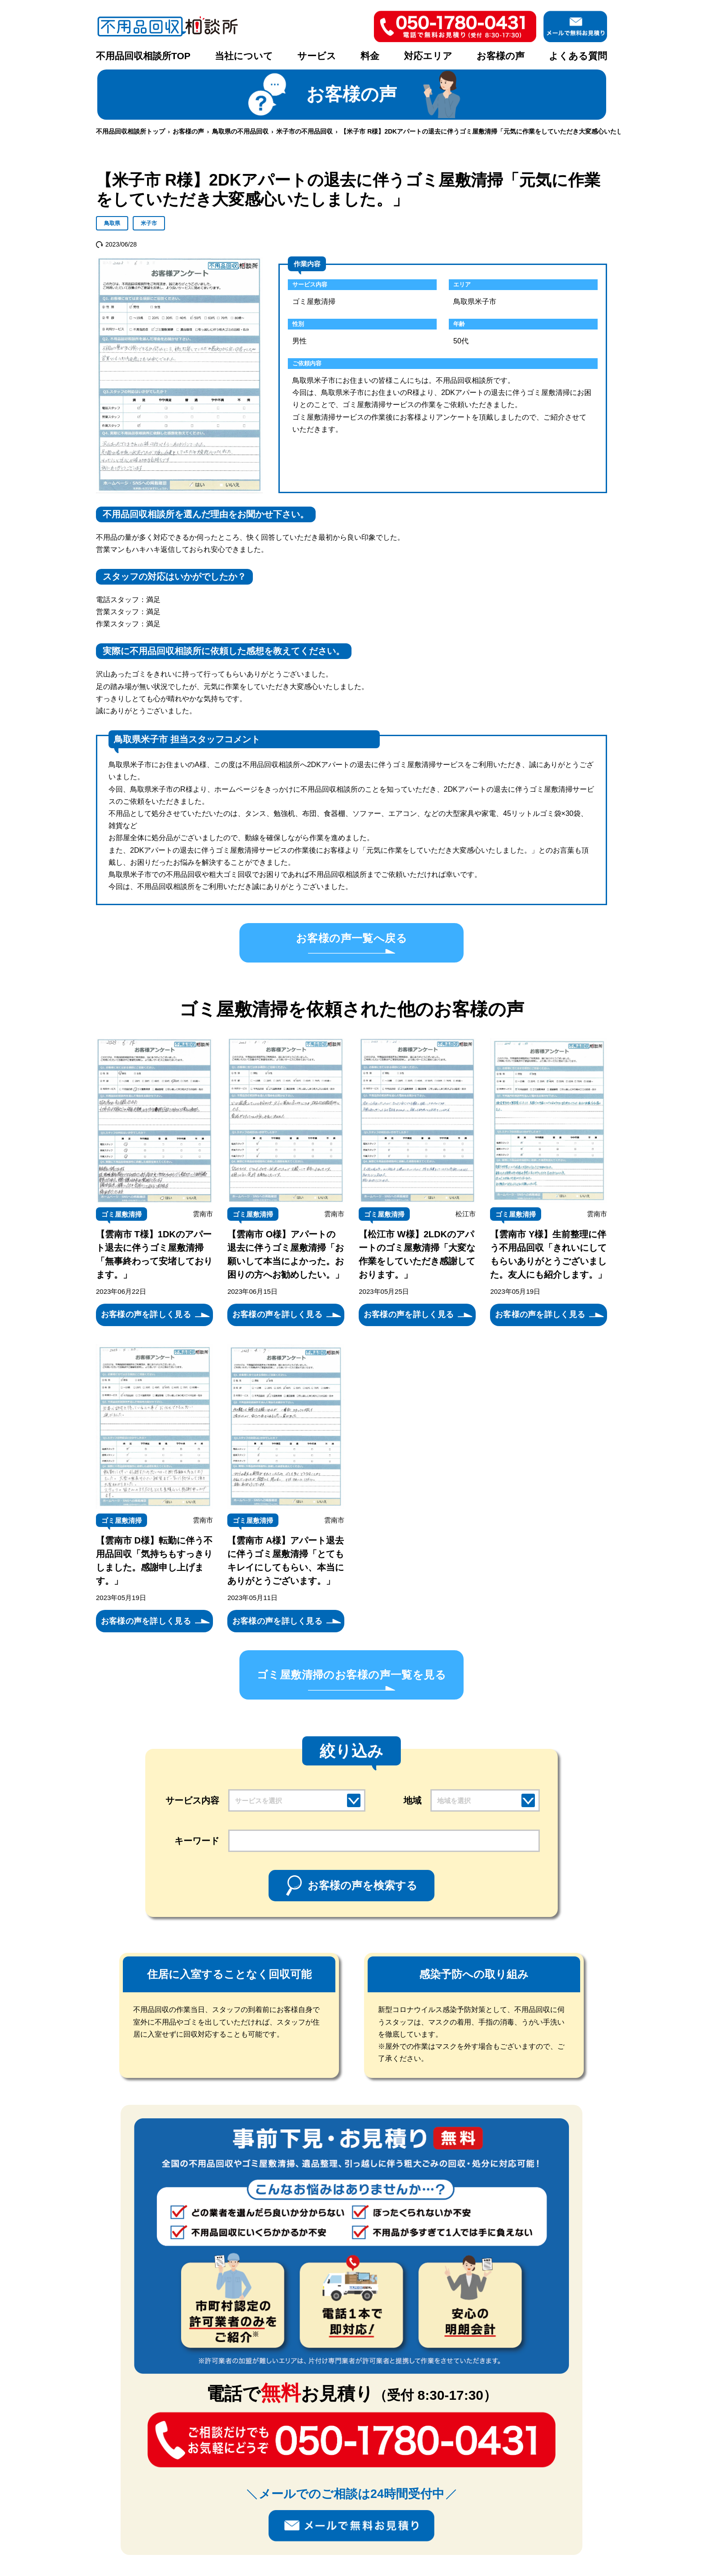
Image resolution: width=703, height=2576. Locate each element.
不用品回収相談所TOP (143, 56)
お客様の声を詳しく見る (146, 1314)
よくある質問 (578, 56)
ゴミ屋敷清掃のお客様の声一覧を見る (351, 1675)
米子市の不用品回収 (304, 131)
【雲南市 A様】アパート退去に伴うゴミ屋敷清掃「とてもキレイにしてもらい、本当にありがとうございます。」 (285, 1560)
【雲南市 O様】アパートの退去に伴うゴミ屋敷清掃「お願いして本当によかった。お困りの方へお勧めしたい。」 (285, 1254)
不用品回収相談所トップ (130, 131)
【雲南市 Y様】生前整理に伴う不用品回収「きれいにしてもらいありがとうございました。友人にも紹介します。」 (548, 1254)
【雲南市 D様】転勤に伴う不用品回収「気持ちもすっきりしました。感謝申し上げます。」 (154, 1560)
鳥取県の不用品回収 (240, 131)
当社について (244, 56)
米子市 (149, 223)
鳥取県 (112, 223)
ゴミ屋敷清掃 (121, 1214)
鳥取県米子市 (474, 301)
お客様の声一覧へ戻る (351, 938)
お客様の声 (501, 56)
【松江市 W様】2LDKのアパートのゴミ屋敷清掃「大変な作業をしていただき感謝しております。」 (417, 1254)
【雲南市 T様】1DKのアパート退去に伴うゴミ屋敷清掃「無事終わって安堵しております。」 (154, 1254)
